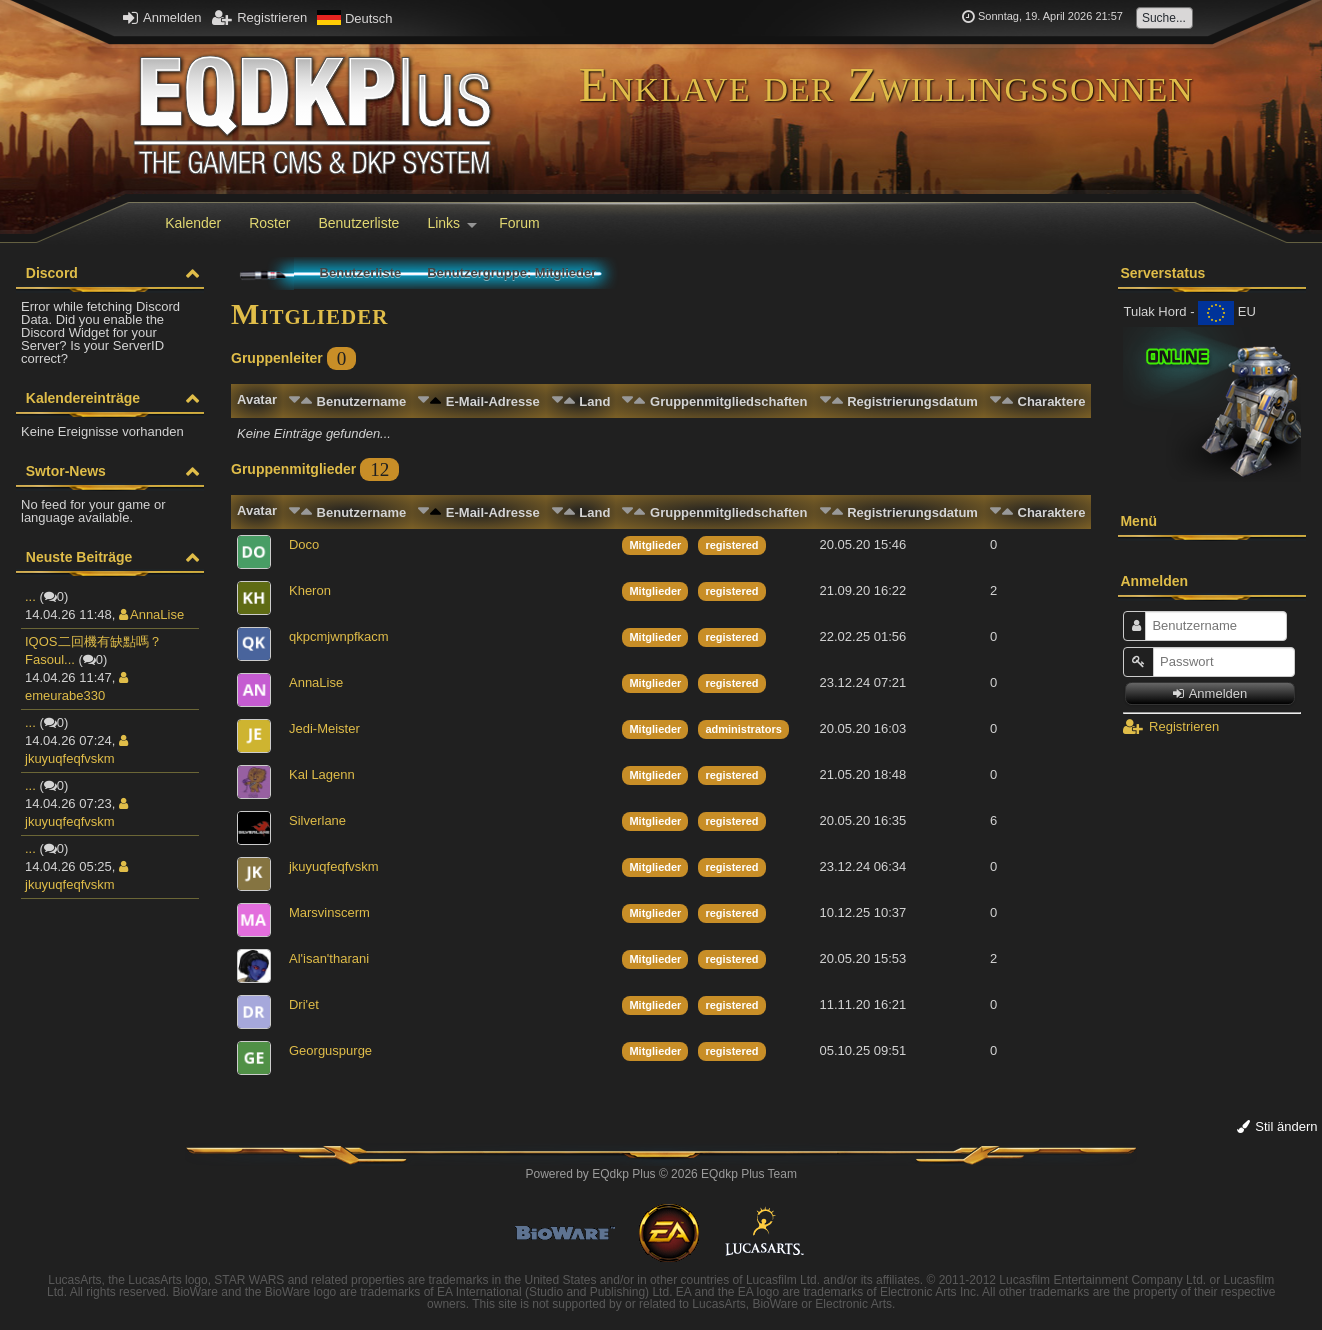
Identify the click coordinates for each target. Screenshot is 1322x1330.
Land (594, 401)
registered (731, 545)
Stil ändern (1277, 1126)
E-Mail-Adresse (493, 401)
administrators (743, 729)
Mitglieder (655, 545)
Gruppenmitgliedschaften (728, 401)
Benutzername (362, 401)
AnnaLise (151, 614)
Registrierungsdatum (912, 401)
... (30, 596)
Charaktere (1052, 401)
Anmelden (162, 17)
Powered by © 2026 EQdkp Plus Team (661, 1174)
